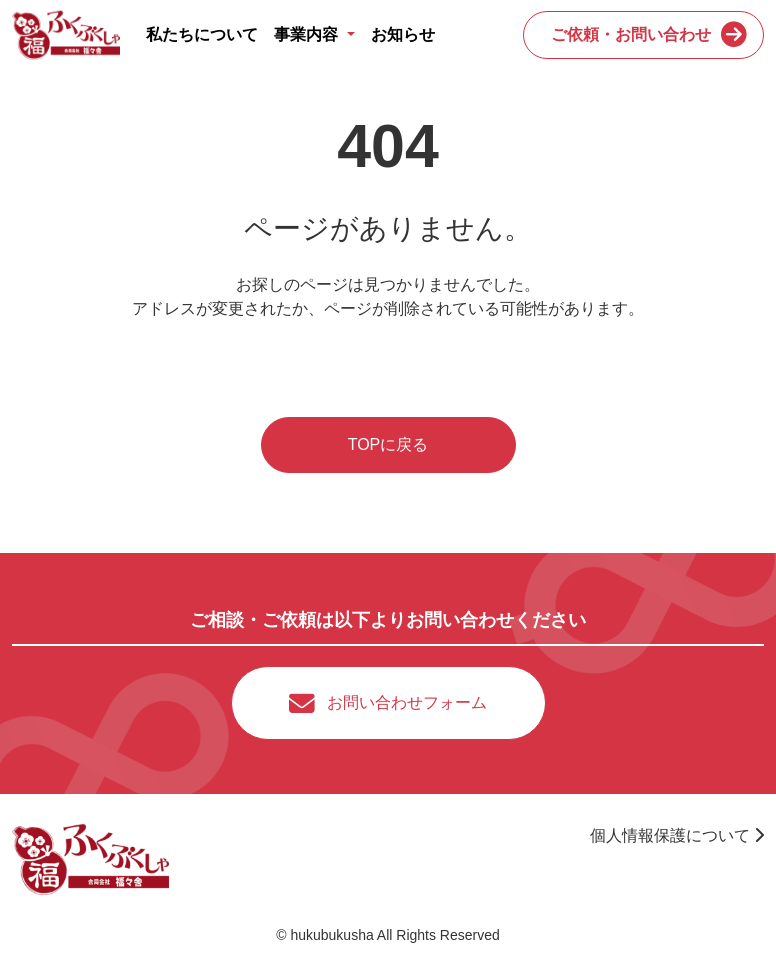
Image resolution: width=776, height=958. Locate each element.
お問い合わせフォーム (407, 702)
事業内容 (308, 34)
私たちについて (202, 34)
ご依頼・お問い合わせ (631, 34)
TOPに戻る (388, 444)
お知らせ (403, 34)
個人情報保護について (677, 835)
